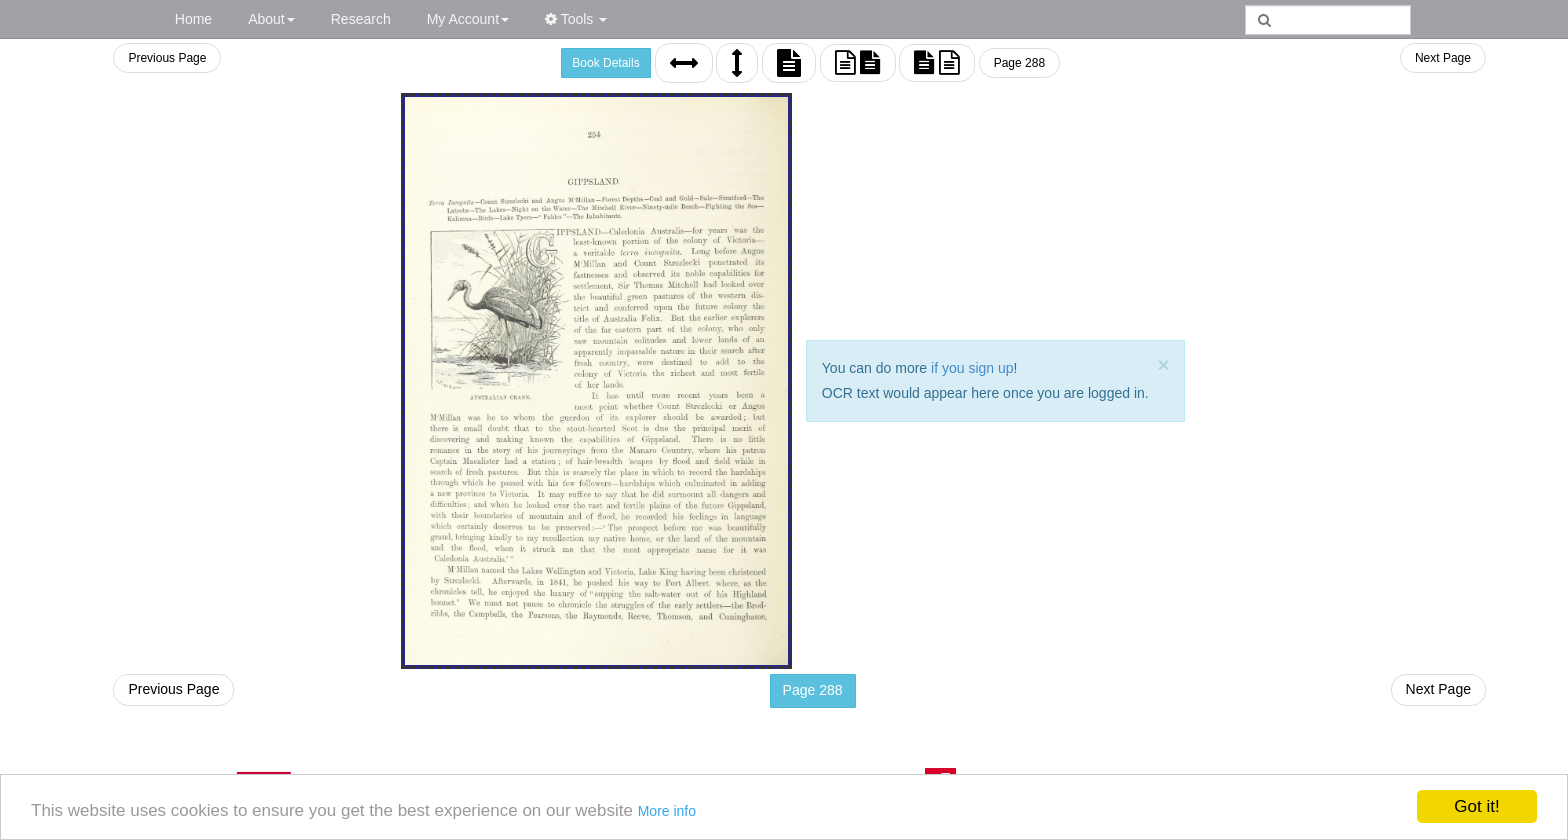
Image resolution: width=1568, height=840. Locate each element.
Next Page (1443, 58)
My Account (468, 19)
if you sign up (972, 368)
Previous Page (167, 58)
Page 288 (1019, 63)
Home (193, 19)
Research (361, 19)
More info (667, 811)
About (271, 19)
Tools (576, 19)
